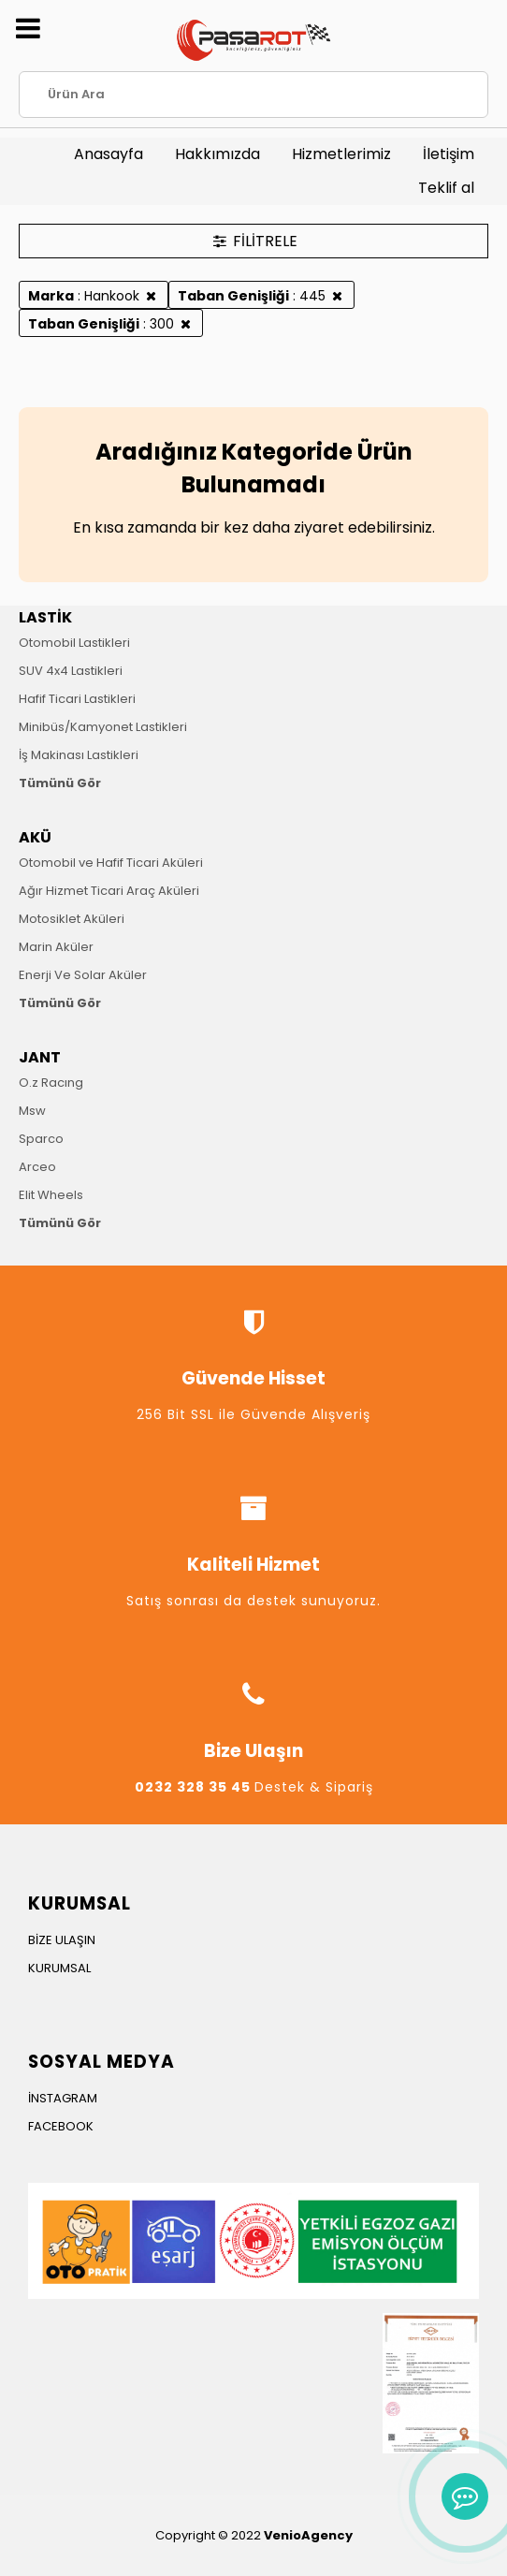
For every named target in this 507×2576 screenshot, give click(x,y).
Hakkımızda (217, 154)
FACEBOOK (61, 2126)
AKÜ (35, 837)
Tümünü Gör (60, 783)
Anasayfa (108, 154)
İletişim (448, 154)
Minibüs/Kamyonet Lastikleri (103, 727)
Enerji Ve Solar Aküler (83, 975)
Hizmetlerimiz (341, 154)
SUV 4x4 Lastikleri (71, 671)
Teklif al (446, 187)
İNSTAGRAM (62, 2098)
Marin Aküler (56, 947)
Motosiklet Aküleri (71, 919)
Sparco (41, 1139)
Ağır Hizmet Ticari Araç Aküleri (109, 891)
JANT (40, 1057)
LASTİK (45, 617)
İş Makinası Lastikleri (78, 755)
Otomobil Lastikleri (74, 642)
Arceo (37, 1167)
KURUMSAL (59, 1968)
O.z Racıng (51, 1082)
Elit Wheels (51, 1195)
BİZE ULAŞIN (61, 1940)
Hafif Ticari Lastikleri (77, 699)
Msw (32, 1111)
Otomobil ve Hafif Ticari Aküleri (111, 862)
